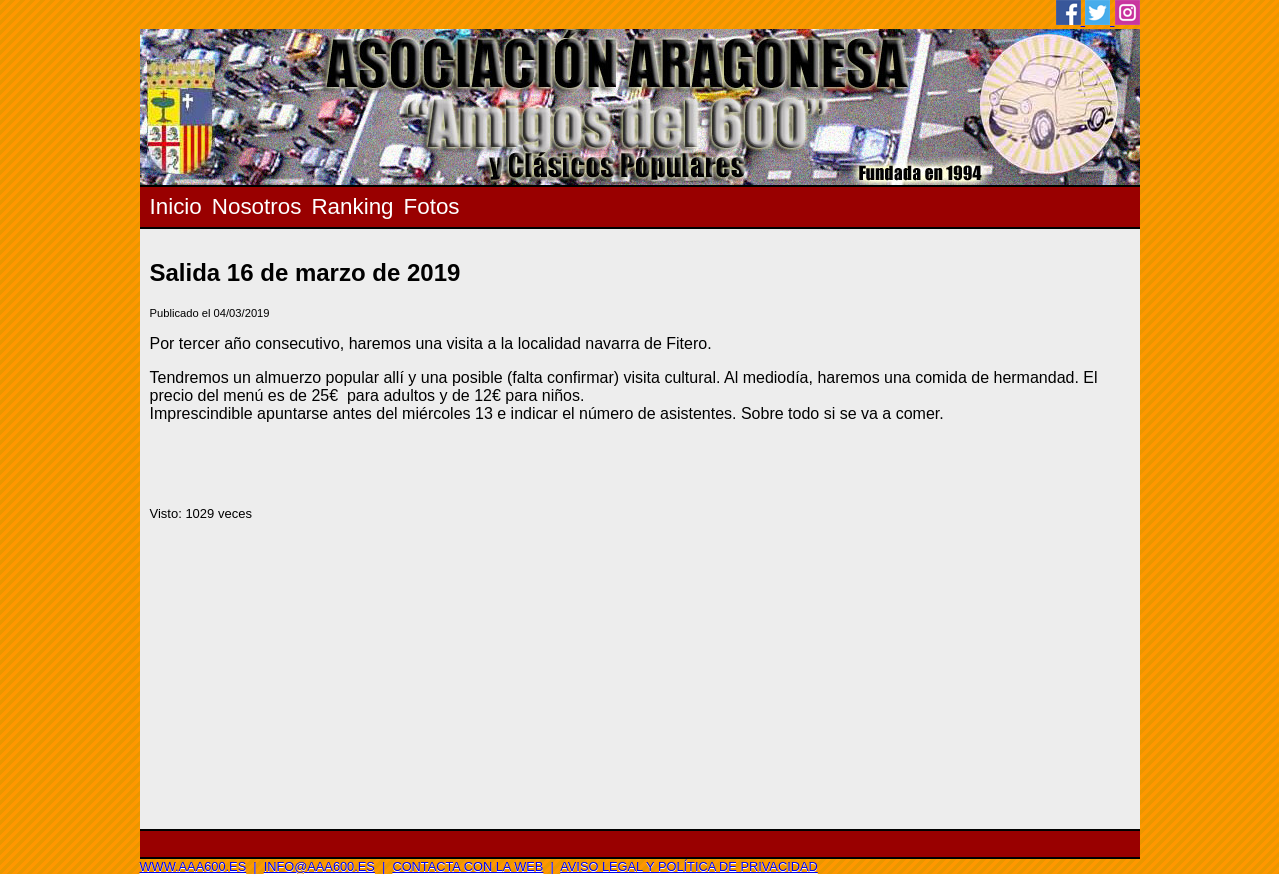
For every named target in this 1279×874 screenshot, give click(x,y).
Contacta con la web (467, 866)
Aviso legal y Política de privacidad (688, 866)
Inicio (176, 206)
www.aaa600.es (193, 866)
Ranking (352, 206)
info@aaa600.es (319, 866)
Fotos (432, 206)
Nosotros (257, 206)
